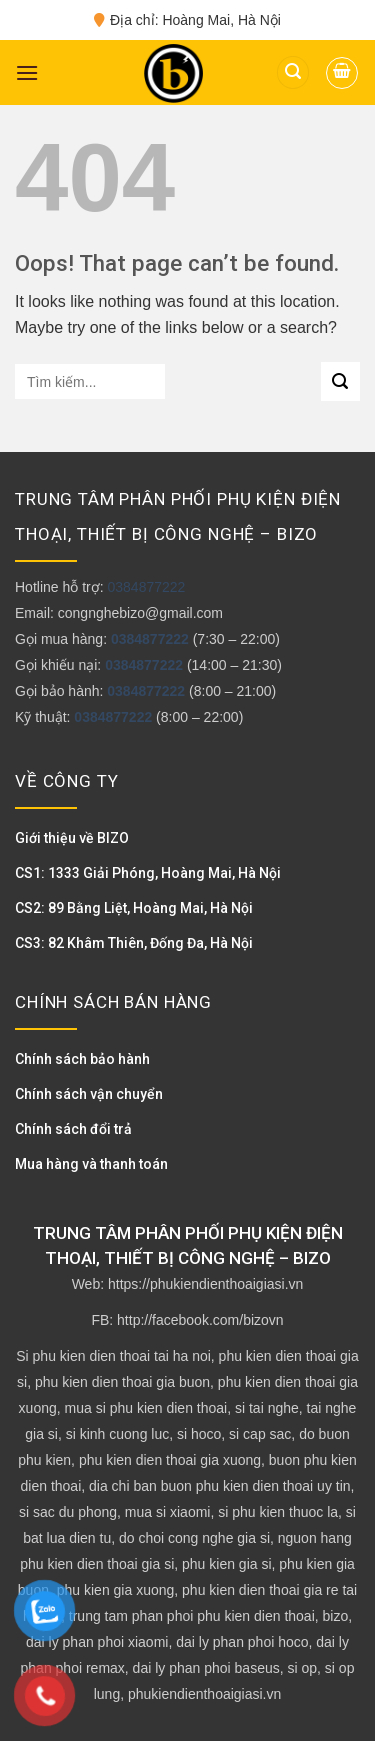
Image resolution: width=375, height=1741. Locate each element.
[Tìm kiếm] (293, 72)
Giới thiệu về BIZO (72, 838)
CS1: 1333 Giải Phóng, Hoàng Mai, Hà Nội (148, 873)
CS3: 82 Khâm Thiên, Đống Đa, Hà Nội (134, 943)
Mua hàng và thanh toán (91, 1164)
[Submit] (340, 381)
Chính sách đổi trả (73, 1129)
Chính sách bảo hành (82, 1059)
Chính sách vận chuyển (89, 1094)
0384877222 (146, 587)
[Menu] (27, 72)
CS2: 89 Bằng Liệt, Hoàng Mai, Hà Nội (134, 908)
